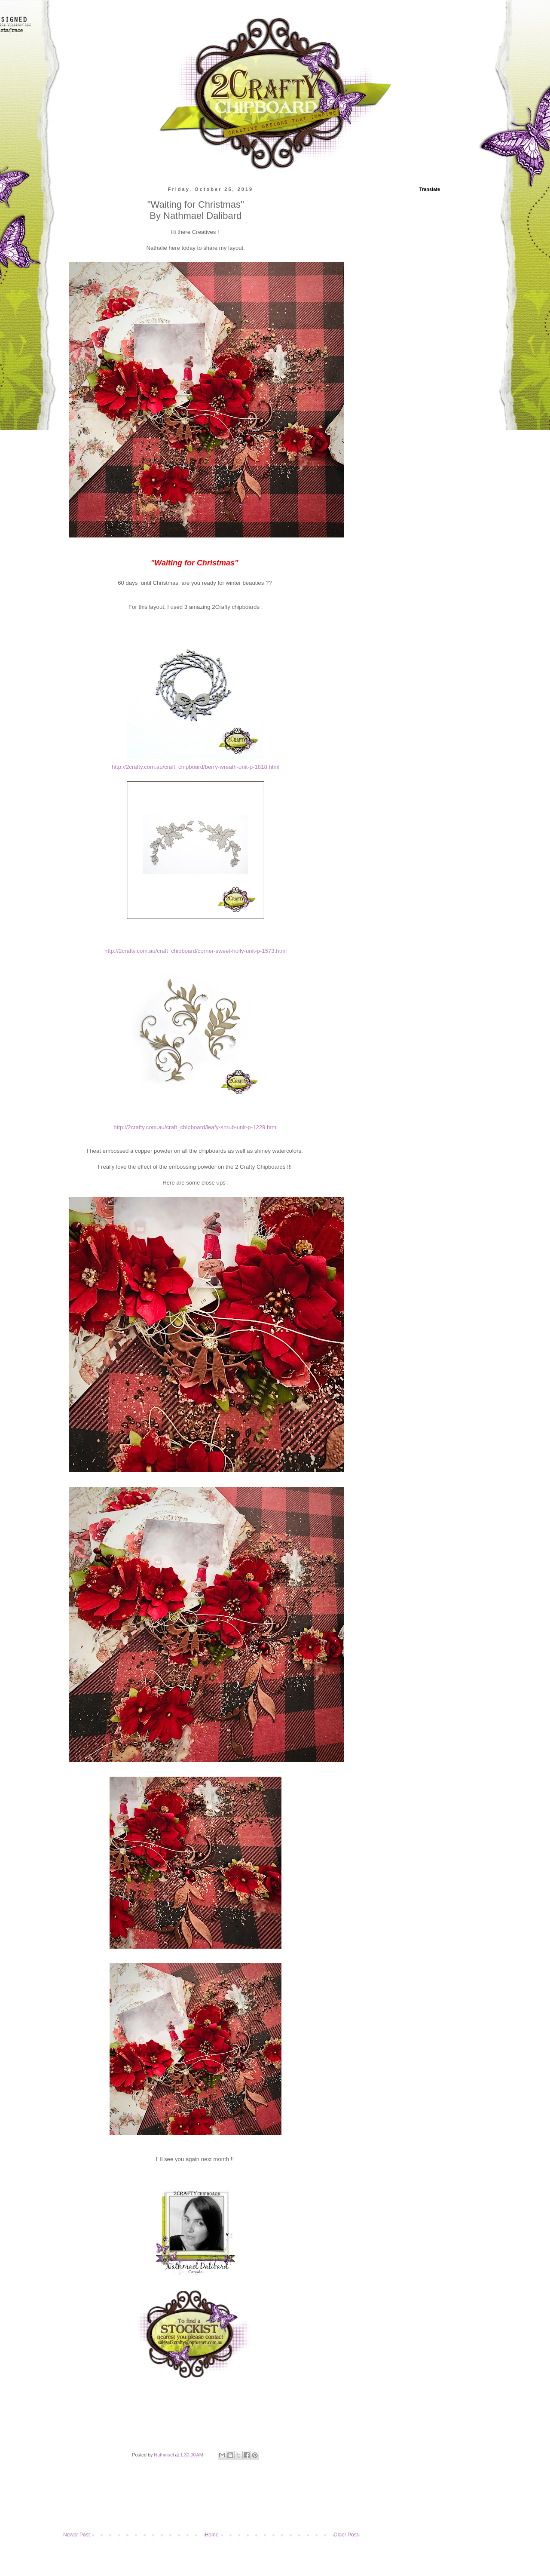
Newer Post (76, 2535)
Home (212, 2535)
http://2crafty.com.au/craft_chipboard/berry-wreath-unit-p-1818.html (195, 767)
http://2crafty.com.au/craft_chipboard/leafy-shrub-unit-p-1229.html (195, 1127)
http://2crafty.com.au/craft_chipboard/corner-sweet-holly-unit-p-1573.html (195, 951)
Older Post (345, 2535)
